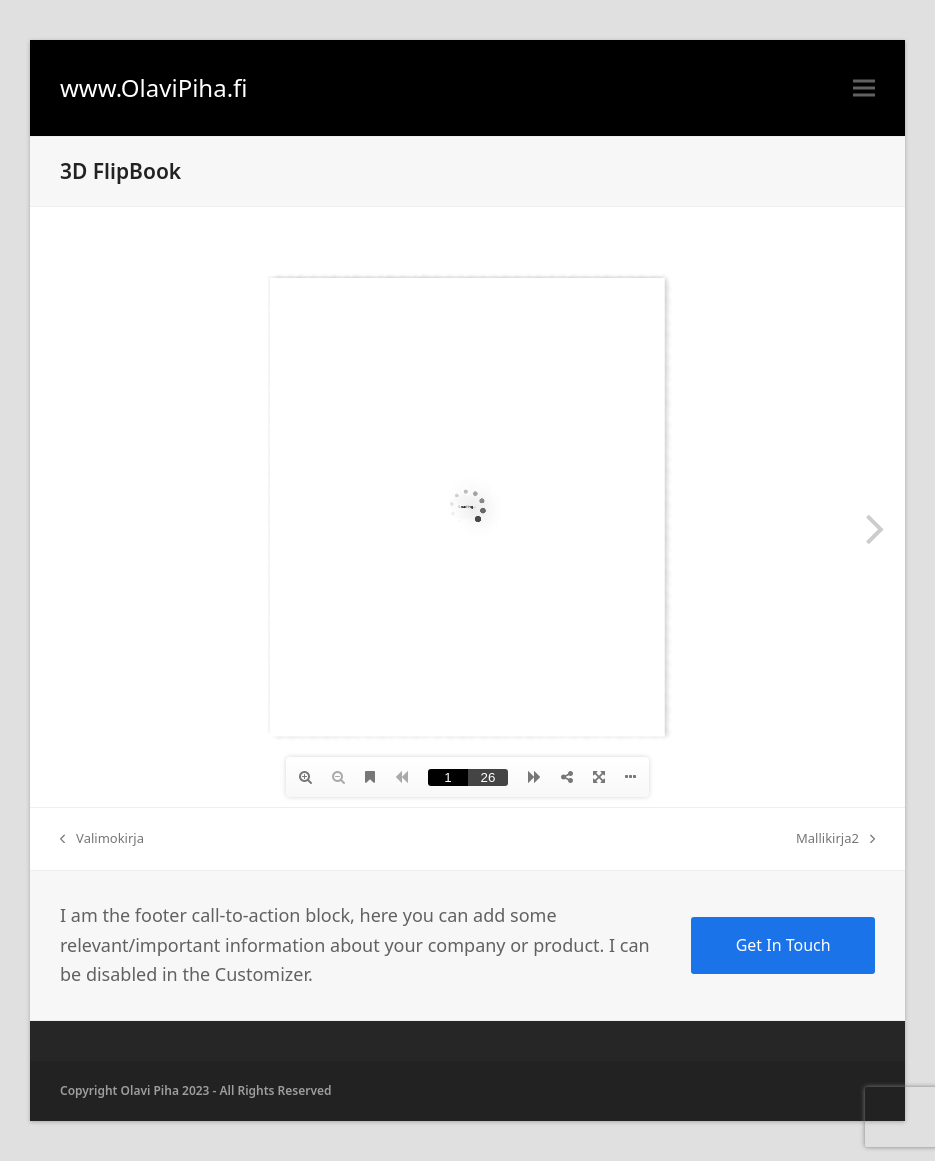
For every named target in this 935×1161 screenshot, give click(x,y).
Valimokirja (102, 839)
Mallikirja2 (835, 839)
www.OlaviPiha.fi (154, 87)
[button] (864, 88)
